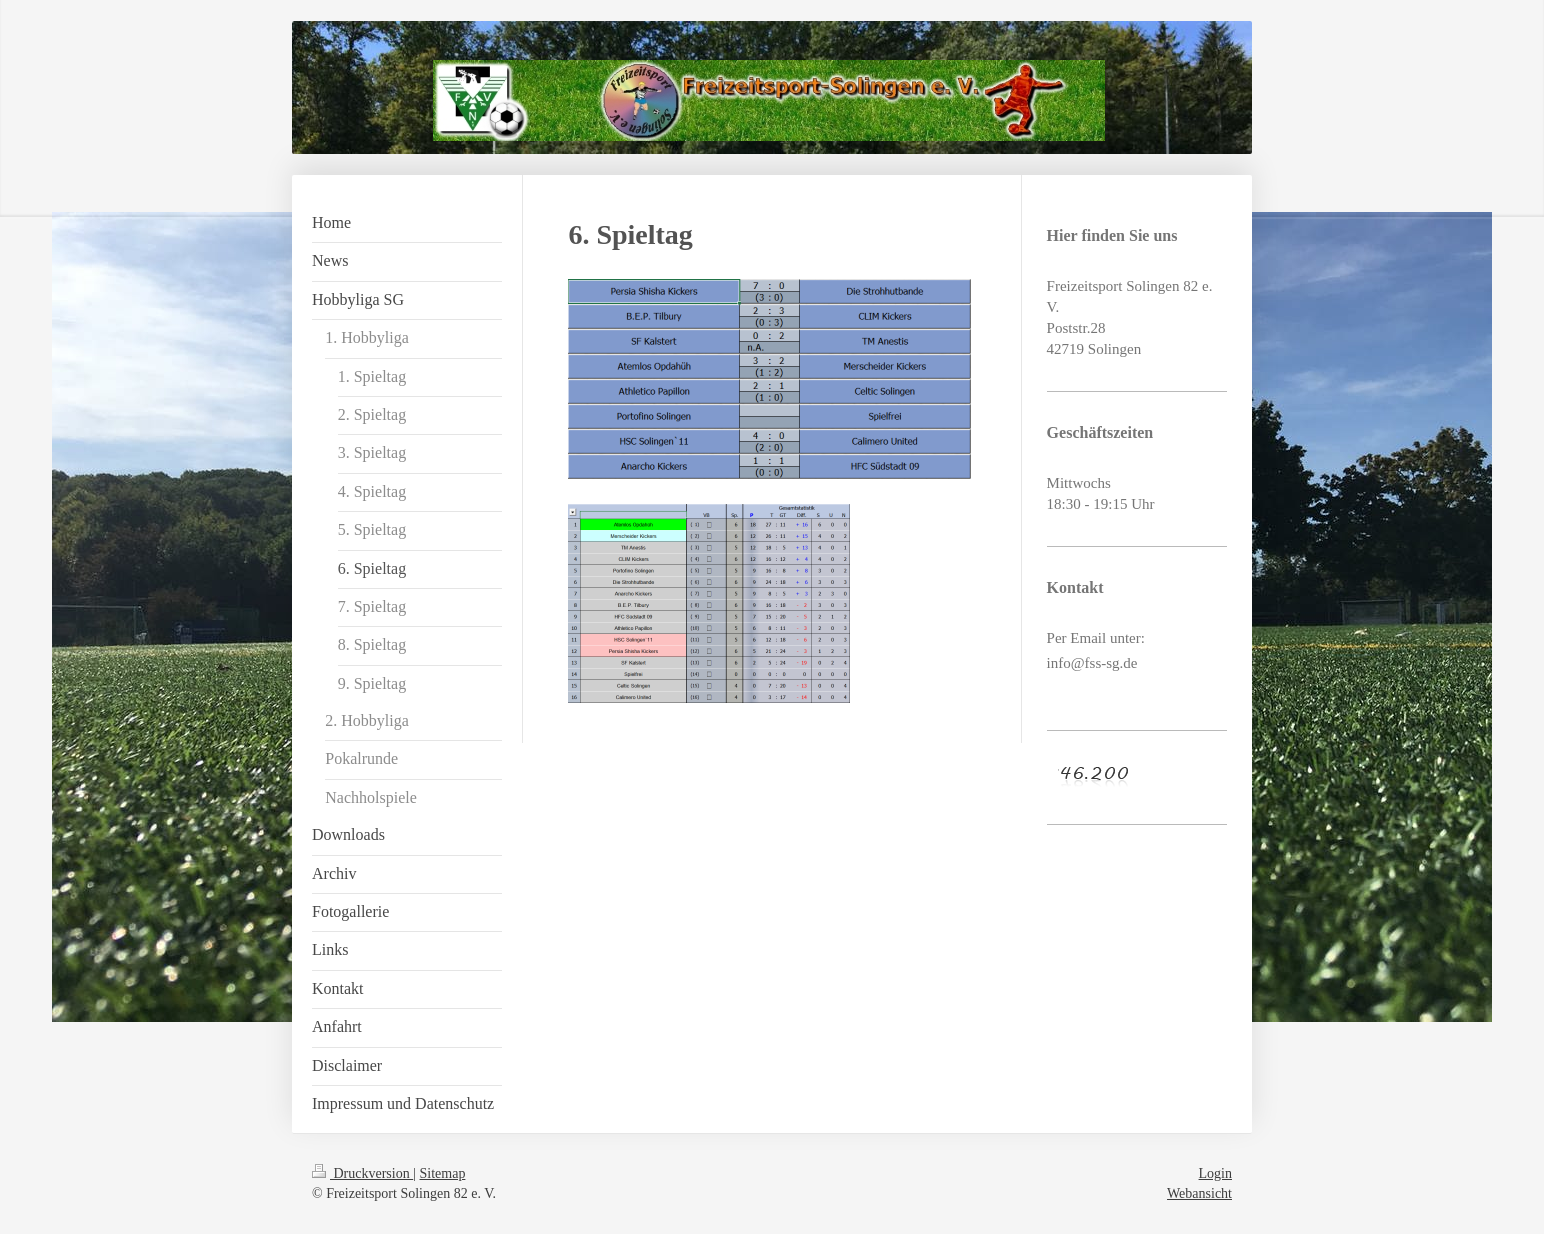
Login (1215, 1173)
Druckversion (362, 1173)
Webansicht (1199, 1193)
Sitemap (443, 1173)
